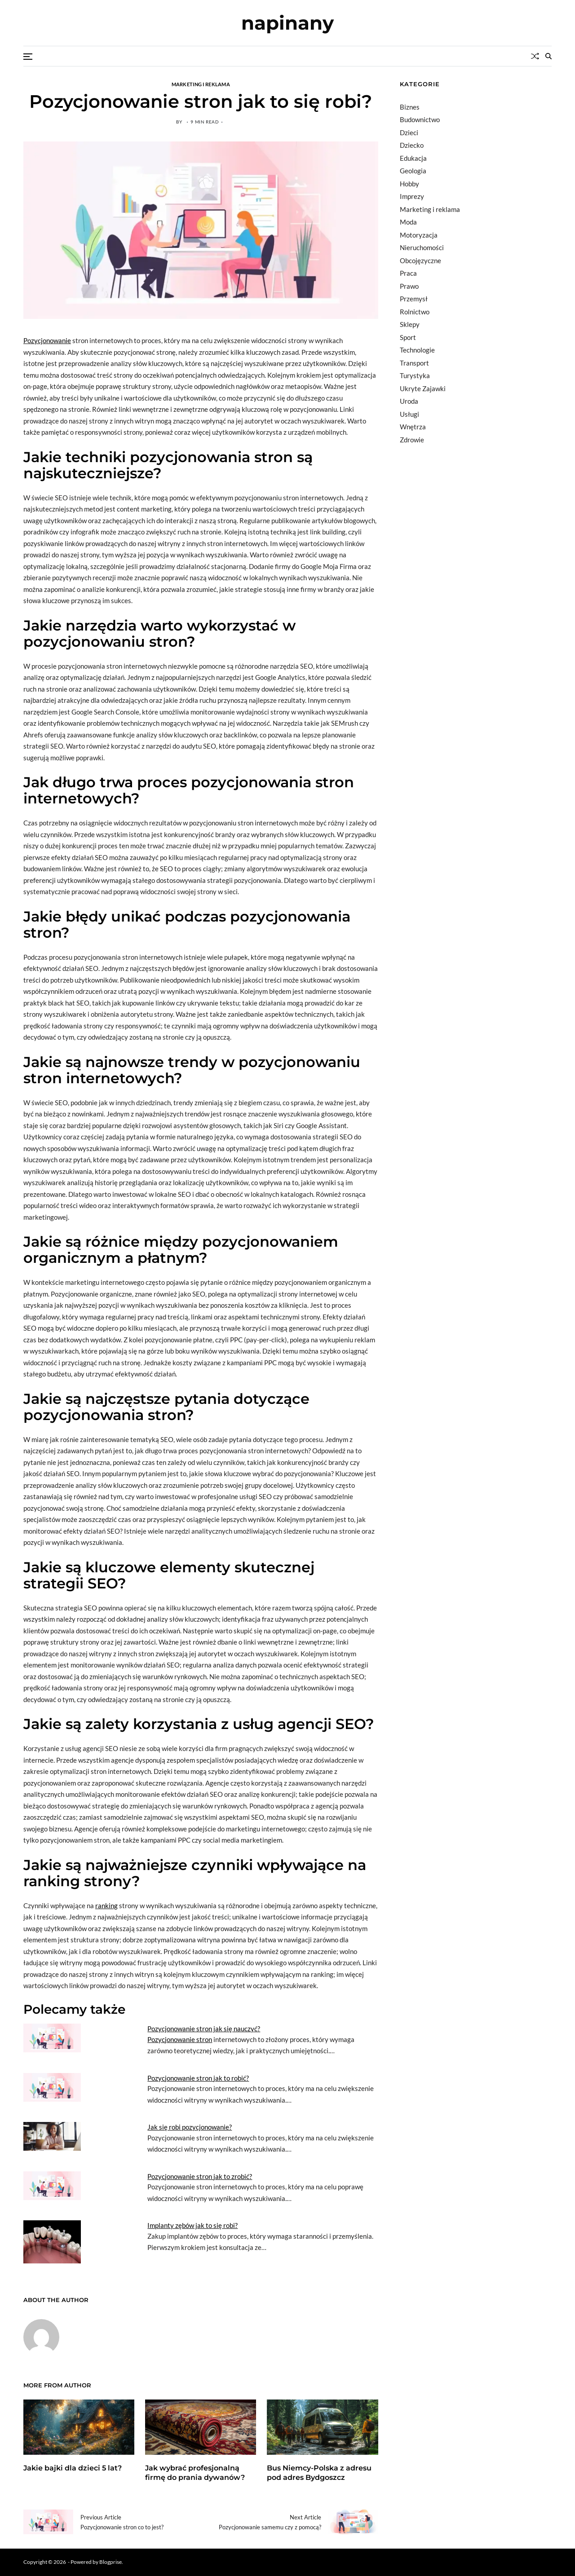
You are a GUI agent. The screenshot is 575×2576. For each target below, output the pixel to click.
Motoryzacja (419, 235)
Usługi (409, 414)
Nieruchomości (422, 247)
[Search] (548, 56)
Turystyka (415, 375)
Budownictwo (420, 119)
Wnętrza (413, 427)
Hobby (409, 184)
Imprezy (412, 196)
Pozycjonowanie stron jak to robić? (198, 2078)
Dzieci (409, 132)
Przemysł (414, 299)
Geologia (413, 171)
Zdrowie (412, 440)
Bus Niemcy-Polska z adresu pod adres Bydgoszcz (319, 2473)
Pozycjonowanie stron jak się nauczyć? (203, 2029)
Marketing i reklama (201, 84)
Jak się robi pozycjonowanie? (189, 2127)
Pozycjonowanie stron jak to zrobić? (199, 2176)
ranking (106, 1905)
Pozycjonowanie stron (179, 2039)
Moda (408, 222)
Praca (408, 273)
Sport (408, 337)
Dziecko (412, 145)
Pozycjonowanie (47, 340)
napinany (287, 22)
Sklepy (410, 324)
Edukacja (413, 158)
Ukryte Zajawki (423, 388)
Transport (414, 363)
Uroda (409, 401)
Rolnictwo (414, 312)
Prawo (409, 286)
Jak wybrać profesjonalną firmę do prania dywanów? (195, 2473)
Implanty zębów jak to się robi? (192, 2225)
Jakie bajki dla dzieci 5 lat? (72, 2468)
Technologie (417, 350)
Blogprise (110, 2561)
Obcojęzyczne (420, 260)
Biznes (410, 107)
